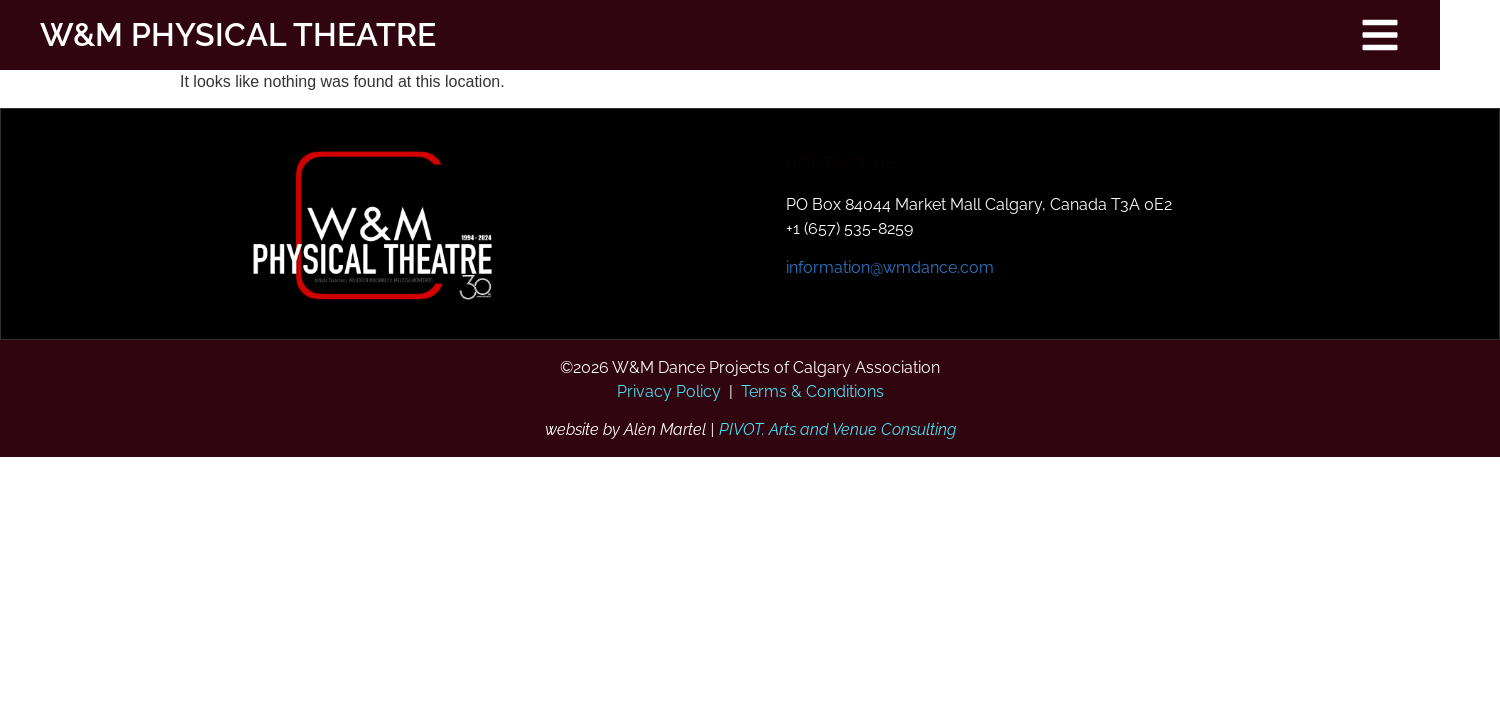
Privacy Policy (669, 391)
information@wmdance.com (890, 267)
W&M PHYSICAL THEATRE (218, 34)
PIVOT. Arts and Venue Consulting (837, 429)
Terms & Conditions (812, 391)
